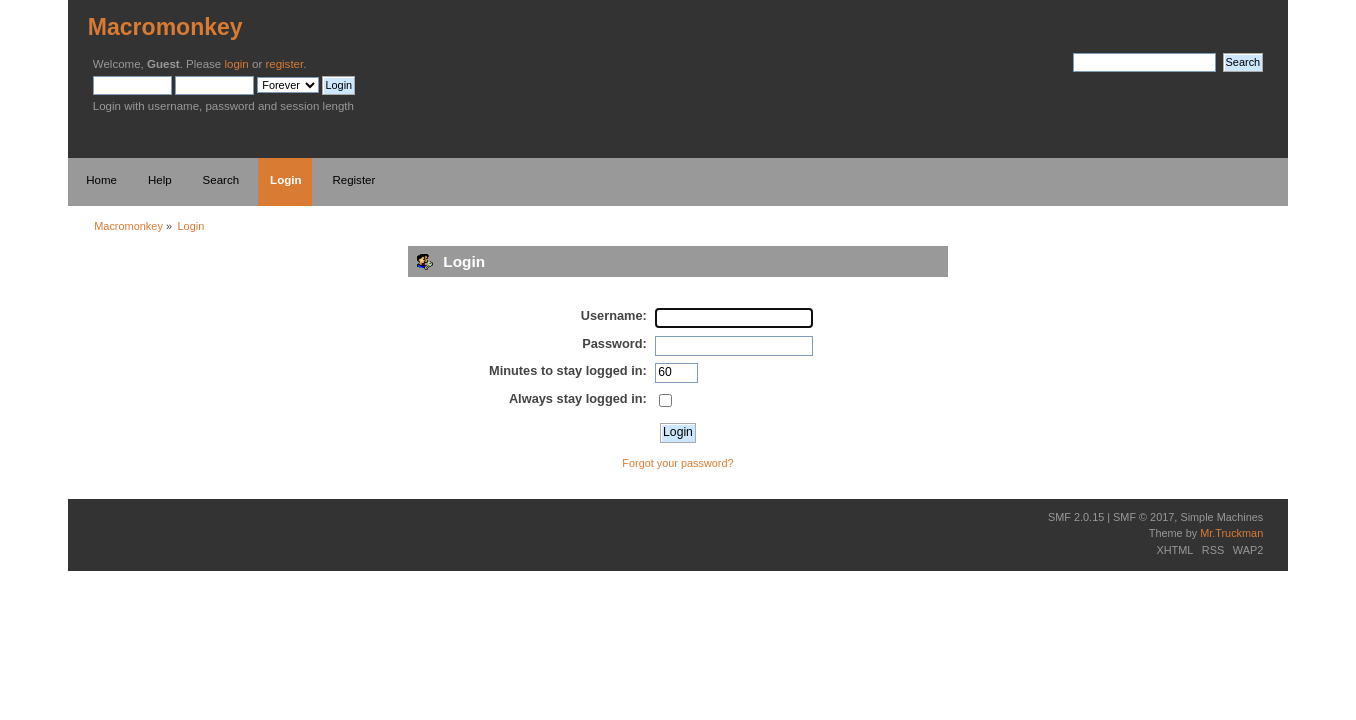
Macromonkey (165, 27)
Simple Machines (1221, 517)
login (236, 64)
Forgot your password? (677, 463)
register (284, 64)
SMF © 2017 (1143, 517)
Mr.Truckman (1231, 533)
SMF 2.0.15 (1076, 517)
